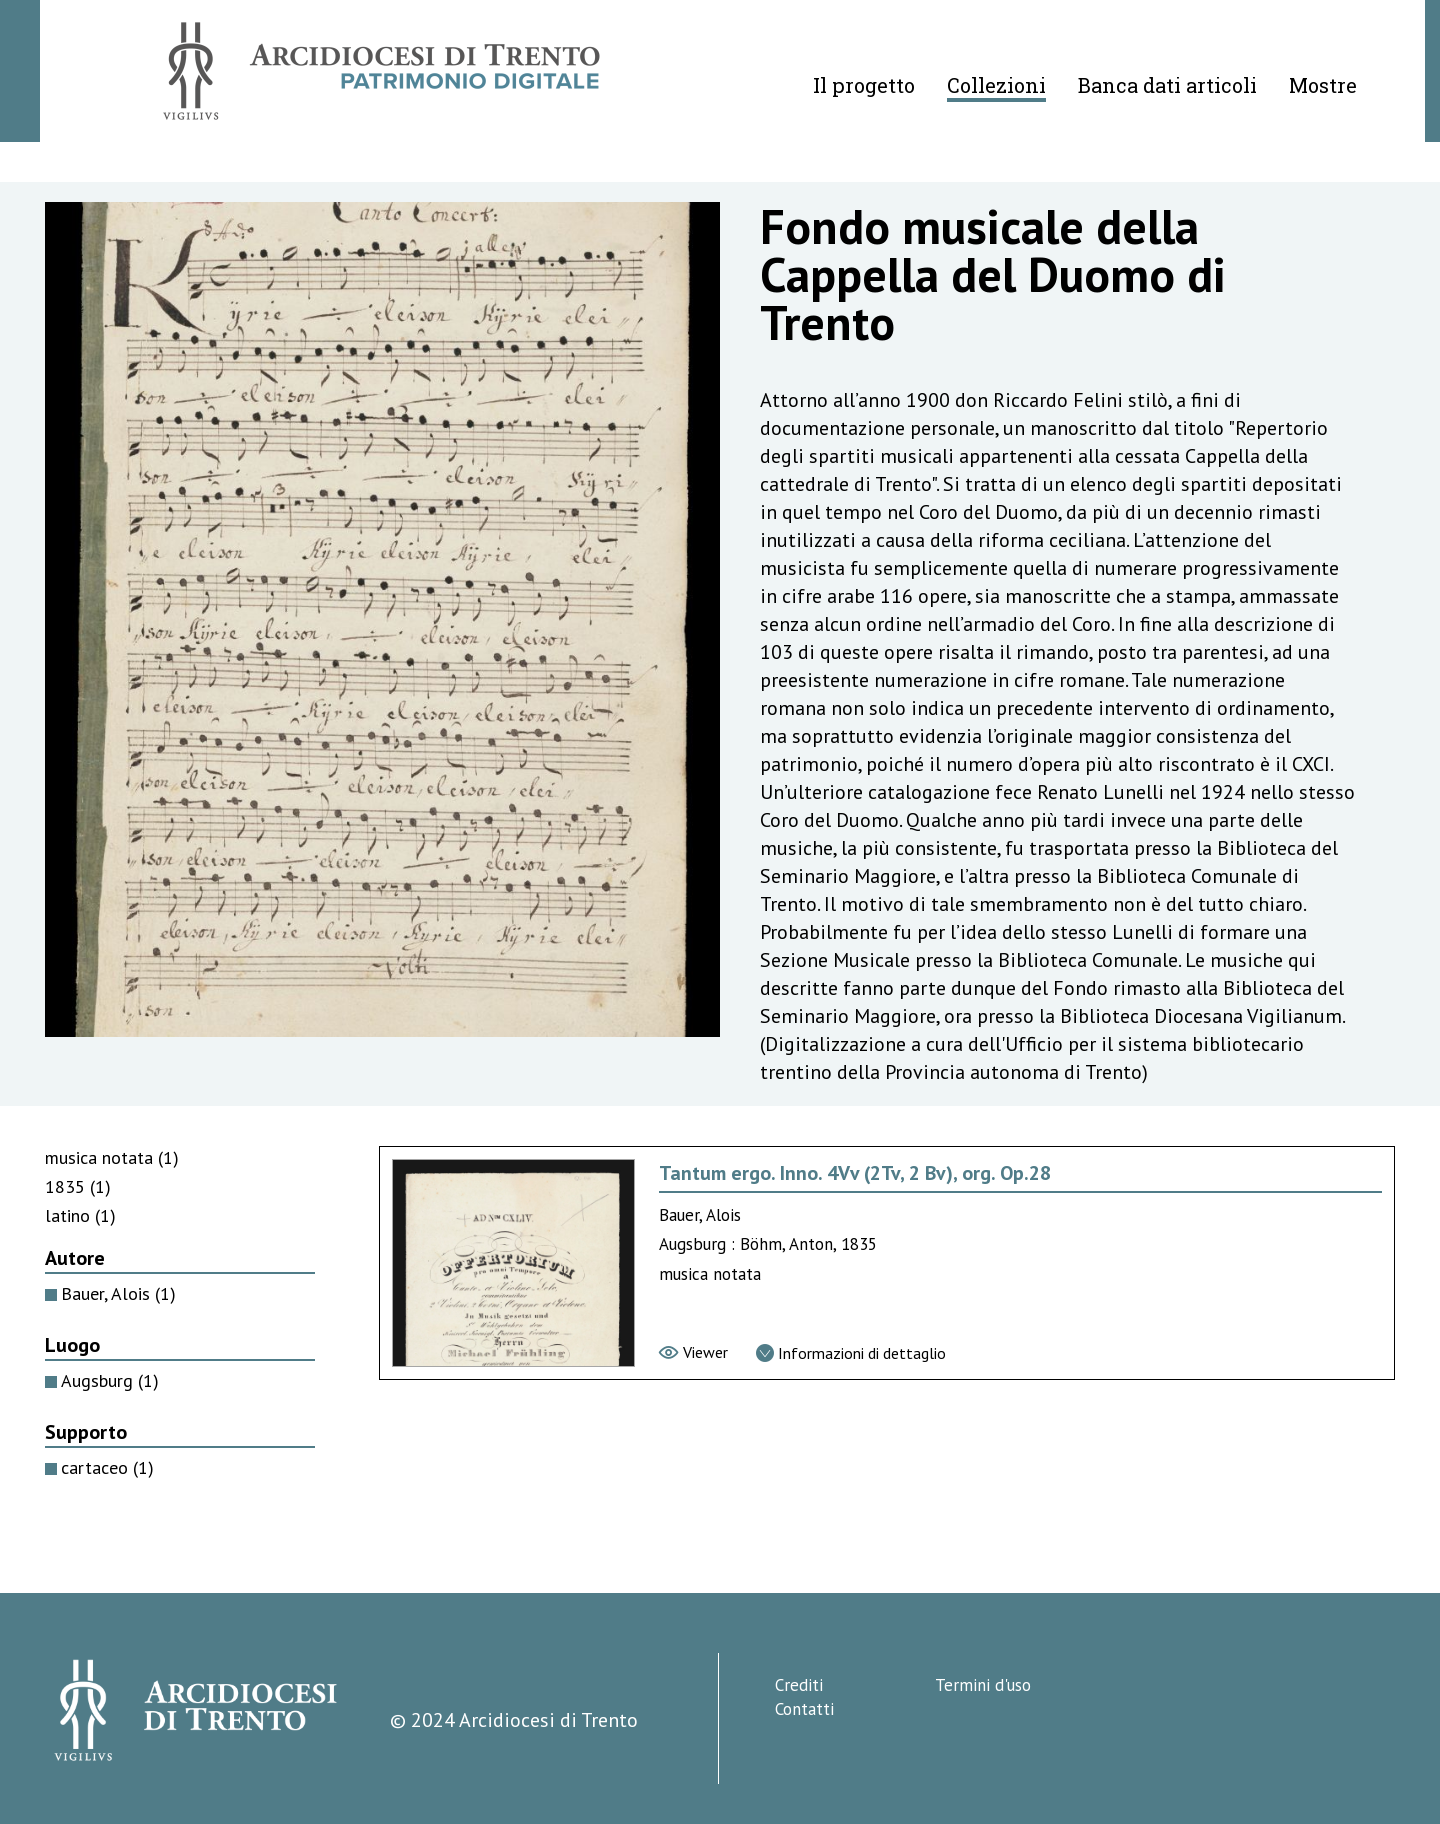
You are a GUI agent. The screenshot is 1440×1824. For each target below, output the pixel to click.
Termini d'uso (983, 1685)
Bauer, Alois (118, 1293)
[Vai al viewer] (693, 1352)
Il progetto (864, 85)
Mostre (1323, 85)
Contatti (804, 1709)
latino (80, 1215)
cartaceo (107, 1467)
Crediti (799, 1685)
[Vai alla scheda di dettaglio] (851, 1353)
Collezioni (996, 85)
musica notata (112, 1157)
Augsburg (110, 1380)
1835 (78, 1186)
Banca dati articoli (1167, 85)
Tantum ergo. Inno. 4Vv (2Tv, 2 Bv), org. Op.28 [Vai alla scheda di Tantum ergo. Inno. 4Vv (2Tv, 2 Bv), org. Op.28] (855, 1173)
